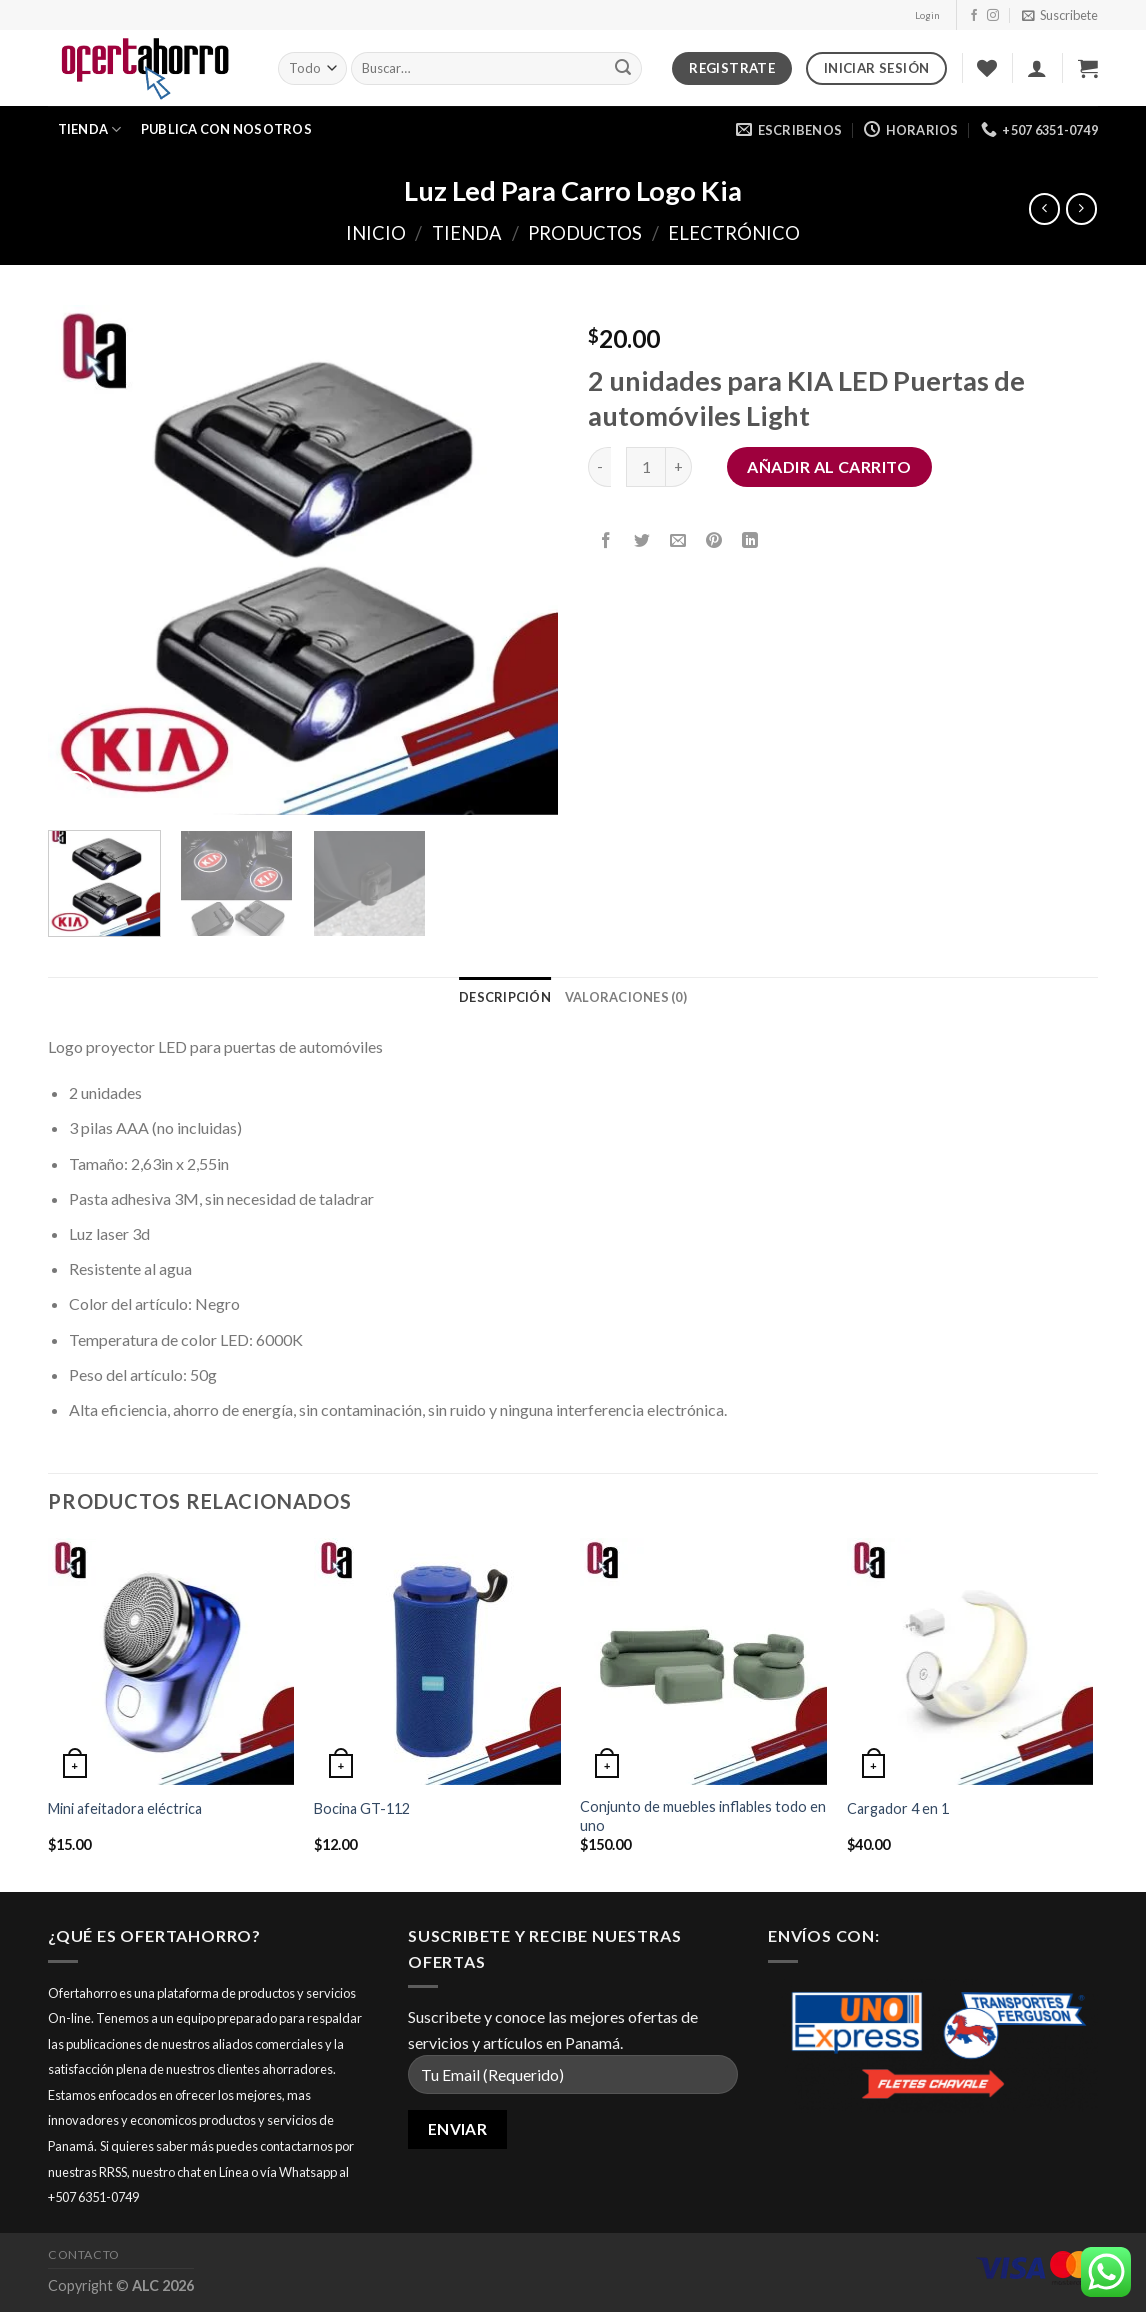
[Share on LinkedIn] (750, 540)
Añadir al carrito (829, 466)
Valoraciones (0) (626, 997)
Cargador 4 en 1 (898, 1808)
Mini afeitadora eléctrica (125, 1808)
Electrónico (734, 233)
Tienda (90, 129)
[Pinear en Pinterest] (714, 540)
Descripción (505, 997)
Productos (585, 233)
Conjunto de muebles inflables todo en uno (703, 1816)
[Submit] (624, 69)
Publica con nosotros (226, 129)
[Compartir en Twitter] (642, 540)
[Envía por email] (678, 540)
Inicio (376, 233)
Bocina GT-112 (362, 1808)
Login (927, 15)
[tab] (505, 997)
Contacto (84, 2254)
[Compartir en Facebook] (606, 540)
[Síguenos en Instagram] (993, 16)
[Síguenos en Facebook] (974, 16)
